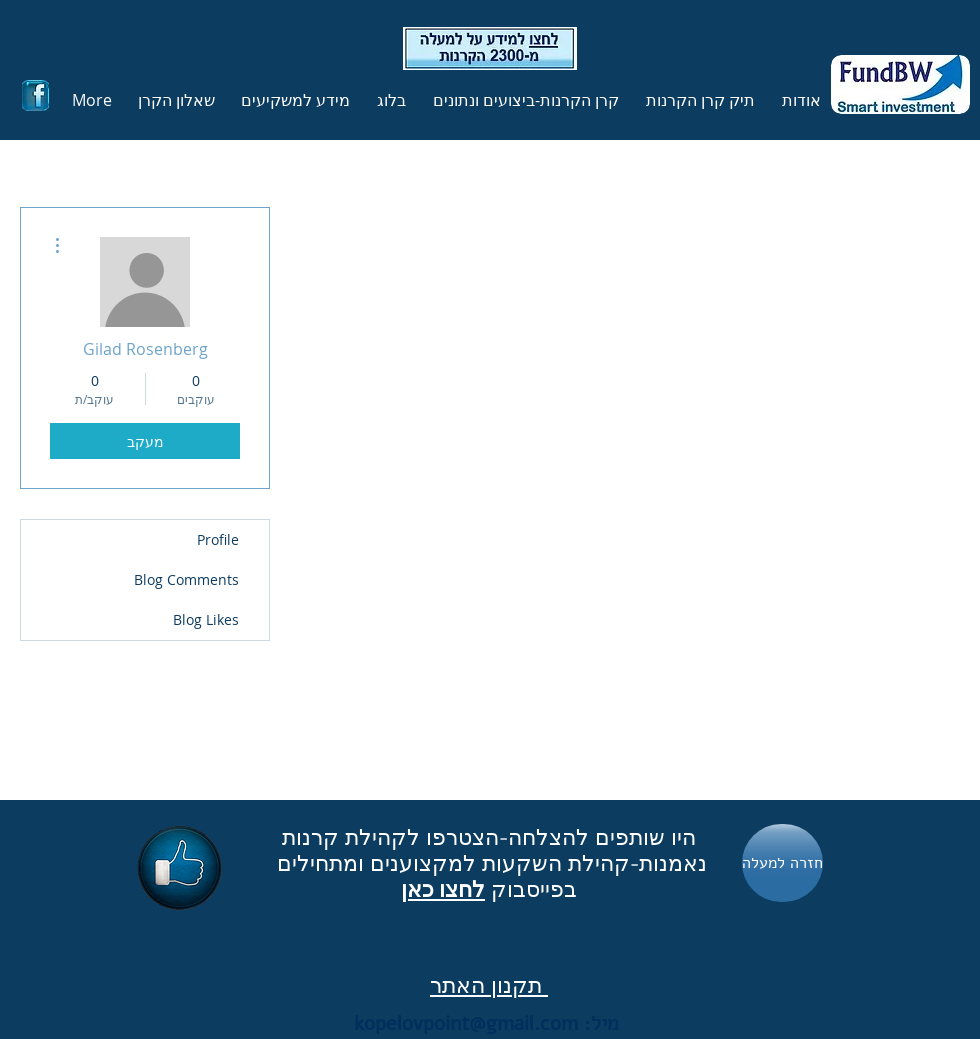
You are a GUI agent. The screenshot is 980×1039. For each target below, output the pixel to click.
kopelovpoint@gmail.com (466, 1023)
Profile (218, 539)
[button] (697, 100)
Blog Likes (206, 619)
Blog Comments (186, 579)
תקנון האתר (489, 985)
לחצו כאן (443, 889)
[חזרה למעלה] (782, 863)
